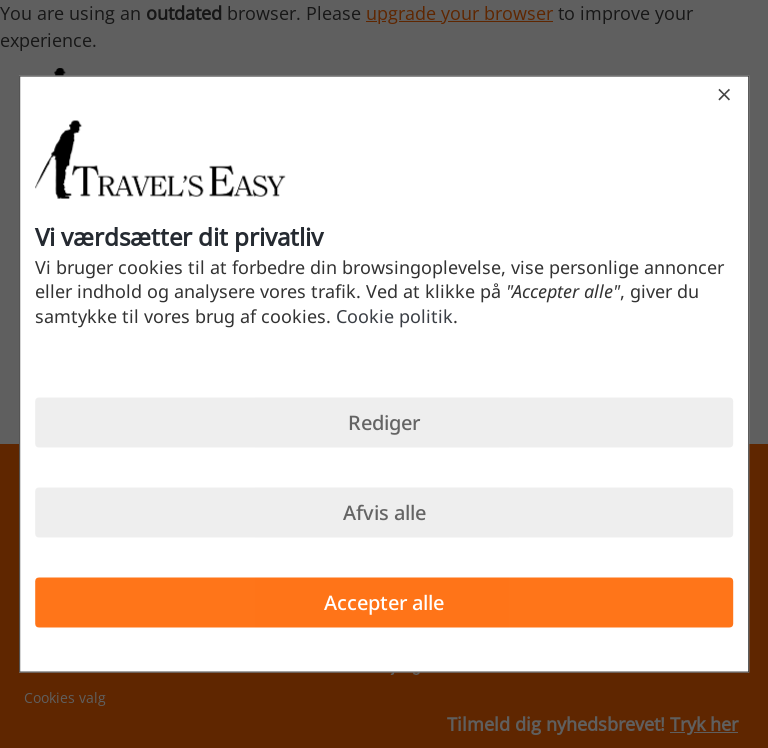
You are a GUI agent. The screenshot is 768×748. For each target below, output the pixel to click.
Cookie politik (394, 315)
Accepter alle (384, 601)
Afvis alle (384, 511)
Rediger (384, 421)
